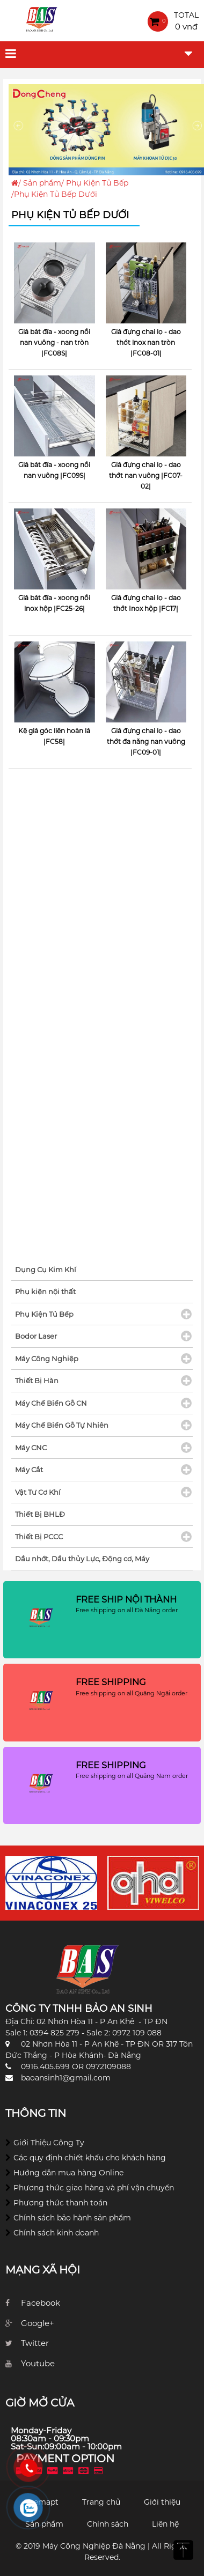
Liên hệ (165, 2524)
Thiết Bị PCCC (39, 1536)
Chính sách (107, 2524)
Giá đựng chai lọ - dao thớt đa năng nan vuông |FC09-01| (146, 741)
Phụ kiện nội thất (45, 1291)
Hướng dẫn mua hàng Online (68, 2173)
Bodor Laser (36, 1336)
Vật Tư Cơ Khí (38, 1492)
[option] (51, 1883)
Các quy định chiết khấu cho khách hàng (89, 2157)
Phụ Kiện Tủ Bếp (97, 183)
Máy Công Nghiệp (46, 1358)
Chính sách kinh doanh (56, 2233)
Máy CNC (31, 1447)
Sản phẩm (42, 183)
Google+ (37, 2323)
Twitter (35, 2343)
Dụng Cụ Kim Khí (45, 1269)
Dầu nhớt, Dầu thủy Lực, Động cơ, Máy (82, 1558)
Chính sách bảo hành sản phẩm (72, 2218)
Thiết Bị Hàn (37, 1380)
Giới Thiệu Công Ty (48, 2142)
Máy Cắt (29, 1469)
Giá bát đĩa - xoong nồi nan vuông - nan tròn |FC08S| (54, 342)
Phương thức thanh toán (60, 2203)
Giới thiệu (162, 2502)
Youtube (38, 2363)
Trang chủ (101, 2502)
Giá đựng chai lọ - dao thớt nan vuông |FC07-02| (146, 475)
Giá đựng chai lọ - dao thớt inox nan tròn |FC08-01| (146, 342)
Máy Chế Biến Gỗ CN (51, 1403)
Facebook (40, 2303)
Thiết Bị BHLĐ (40, 1514)
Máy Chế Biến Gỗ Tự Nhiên (61, 1425)
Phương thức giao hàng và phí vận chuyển (93, 2188)
